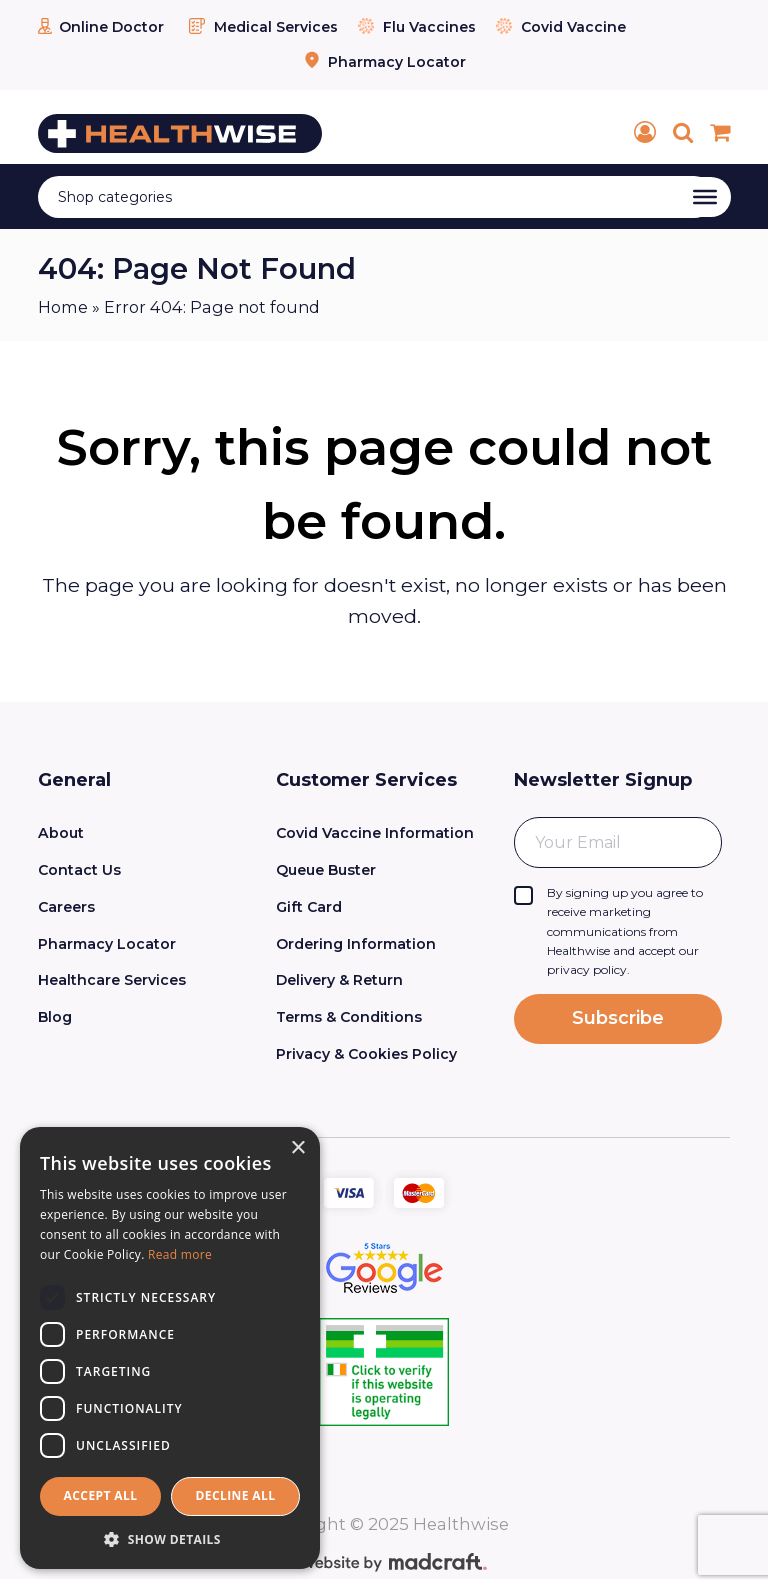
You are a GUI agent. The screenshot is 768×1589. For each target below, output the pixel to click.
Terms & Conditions (349, 1017)
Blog (55, 1017)
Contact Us (79, 870)
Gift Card (309, 907)
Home (63, 307)
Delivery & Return (339, 980)
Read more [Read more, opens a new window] (180, 1254)
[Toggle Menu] (705, 197)
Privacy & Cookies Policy (366, 1054)
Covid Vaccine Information (375, 833)
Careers (66, 907)
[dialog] (170, 1348)
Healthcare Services (112, 980)
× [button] (297, 1148)
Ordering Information (356, 944)
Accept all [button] (101, 1495)
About (60, 833)
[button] (170, 1539)
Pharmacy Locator (384, 62)
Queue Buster (326, 870)
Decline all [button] (236, 1495)
